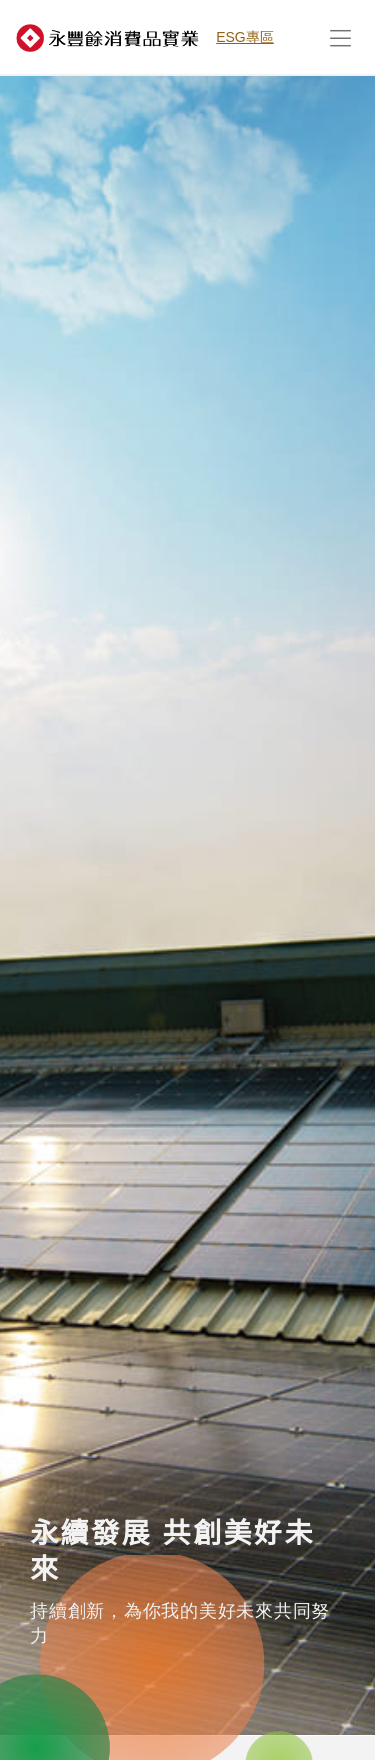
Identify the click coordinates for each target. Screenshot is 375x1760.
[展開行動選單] (340, 37)
